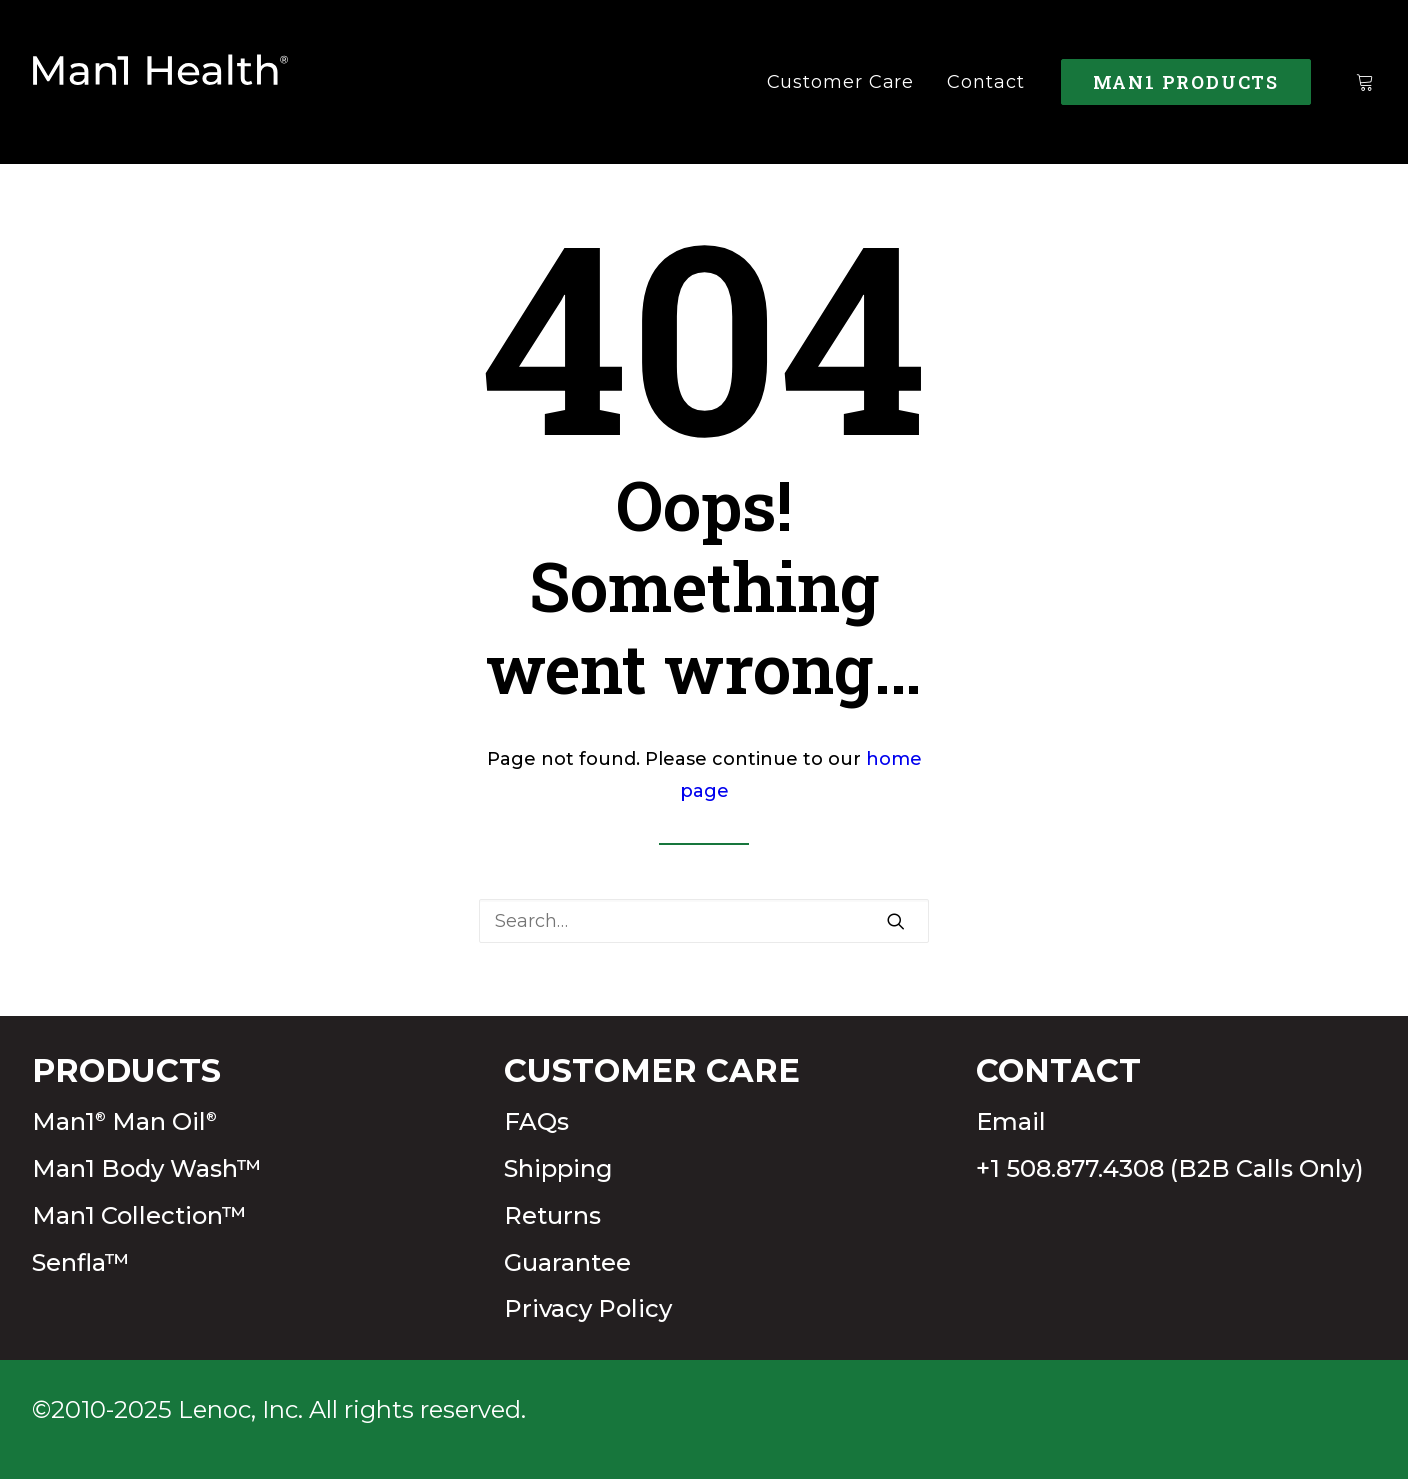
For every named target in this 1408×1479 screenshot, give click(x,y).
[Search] (704, 921)
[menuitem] (841, 82)
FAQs (536, 1121)
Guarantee (567, 1262)
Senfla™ (81, 1262)
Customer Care (841, 82)
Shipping (558, 1168)
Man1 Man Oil (124, 1121)
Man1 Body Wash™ (147, 1168)
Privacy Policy (588, 1308)
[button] (896, 921)
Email (1011, 1121)
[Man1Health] (161, 82)
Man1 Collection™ (139, 1215)
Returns (552, 1215)
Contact (985, 82)
